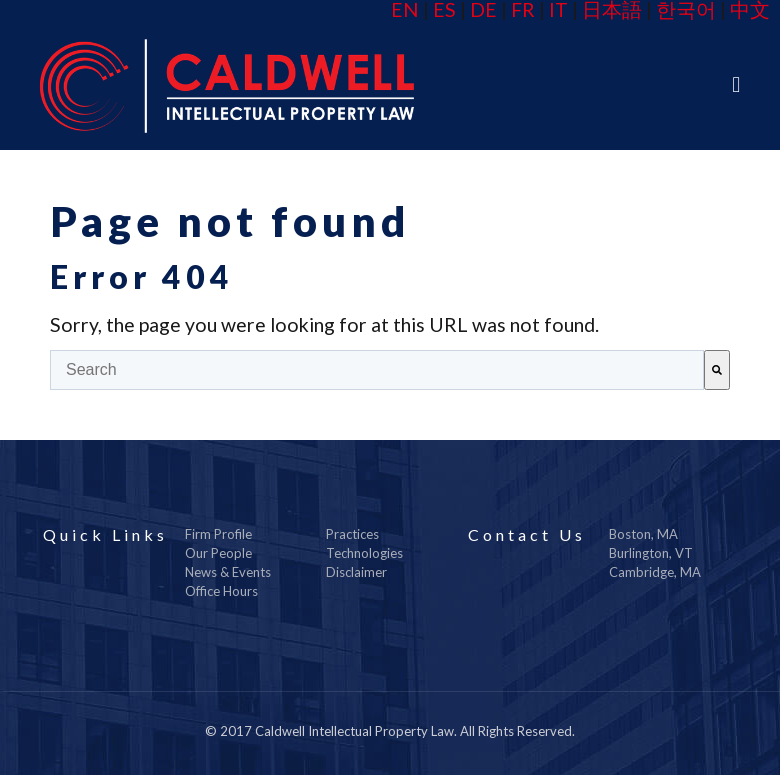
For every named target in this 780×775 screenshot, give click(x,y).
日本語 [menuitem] (612, 9)
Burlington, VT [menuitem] (651, 553)
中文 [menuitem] (750, 9)
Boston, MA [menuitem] (643, 534)
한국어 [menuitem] (686, 9)
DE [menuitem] (483, 9)
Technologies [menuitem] (364, 553)
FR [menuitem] (523, 9)
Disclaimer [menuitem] (356, 572)
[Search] (717, 370)
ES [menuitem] (444, 9)
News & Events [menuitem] (228, 572)
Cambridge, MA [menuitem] (655, 572)
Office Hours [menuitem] (221, 591)
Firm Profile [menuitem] (218, 534)
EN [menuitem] (405, 9)
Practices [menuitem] (352, 534)
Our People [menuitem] (218, 553)
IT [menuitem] (558, 9)
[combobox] (377, 370)
